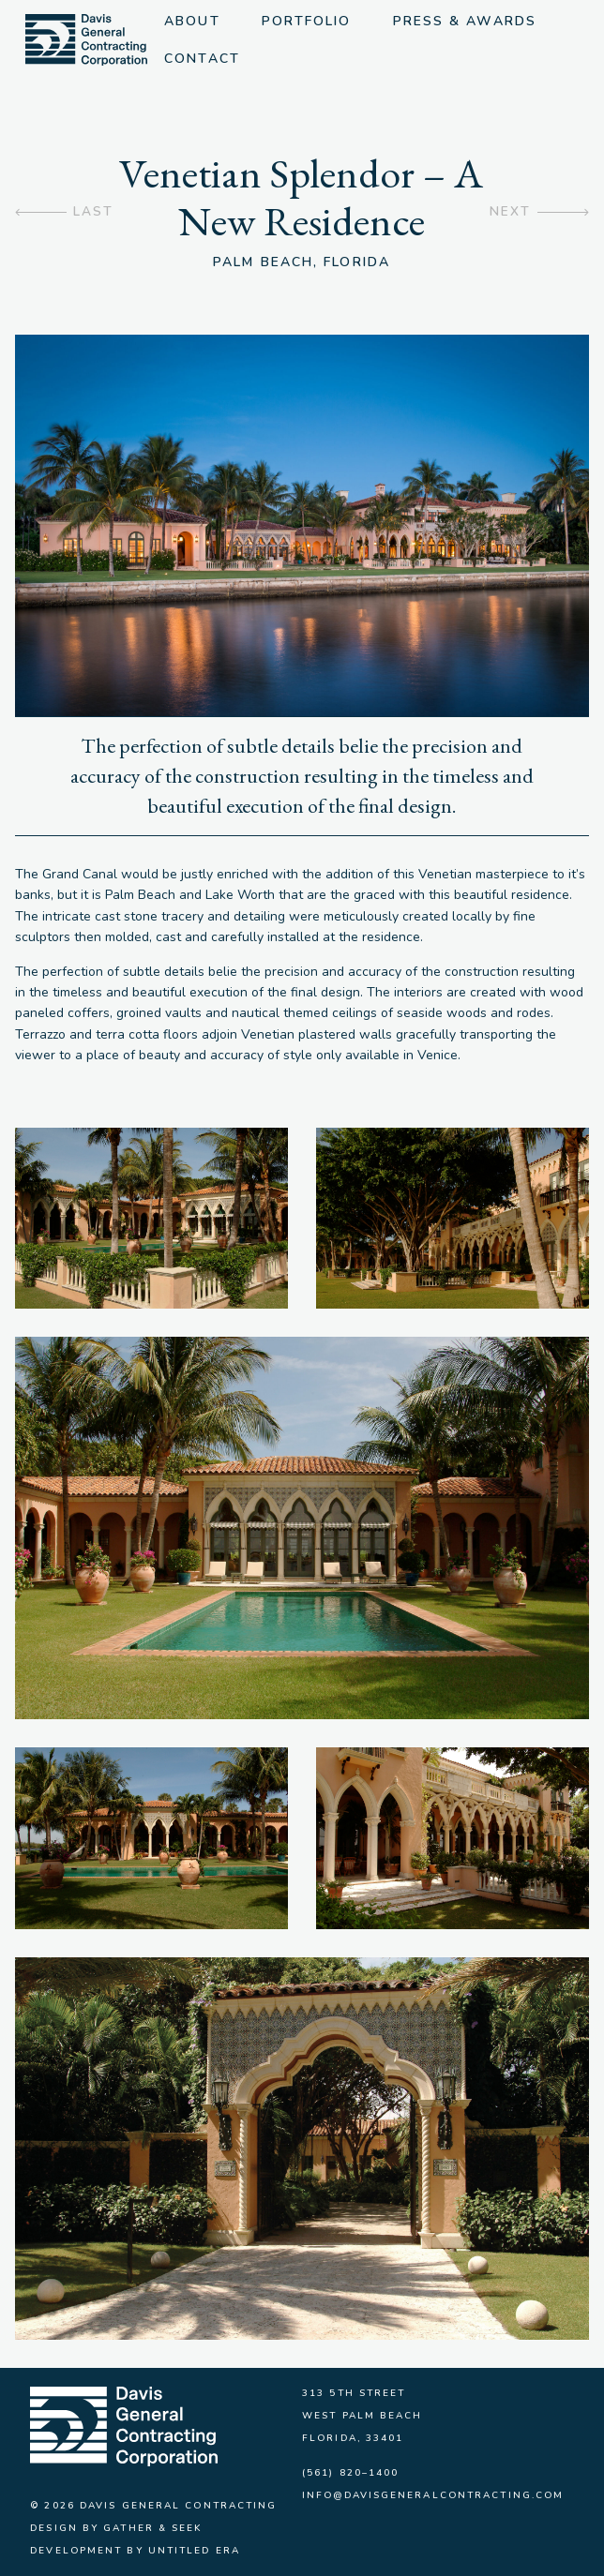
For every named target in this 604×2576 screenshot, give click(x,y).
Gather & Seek (153, 2528)
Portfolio (309, 21)
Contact (204, 58)
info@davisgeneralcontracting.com (433, 2495)
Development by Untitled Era (135, 2550)
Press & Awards (466, 21)
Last (93, 212)
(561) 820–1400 (350, 2472)
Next (509, 212)
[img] (88, 40)
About (194, 21)
